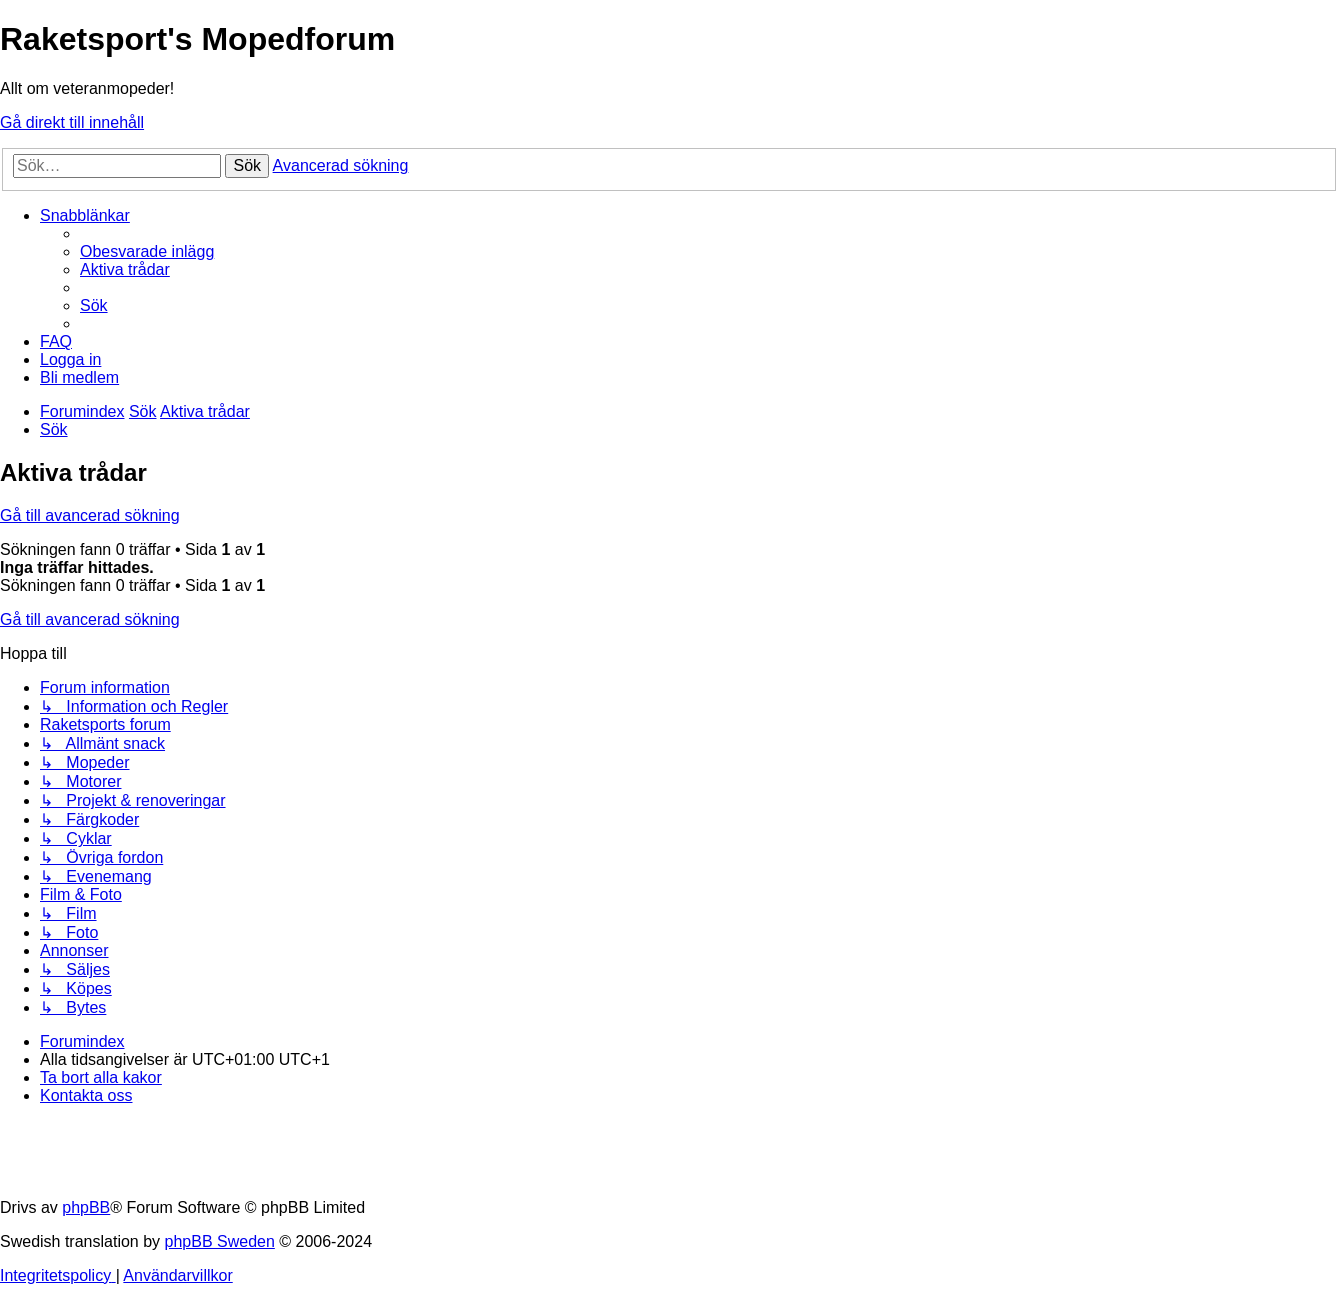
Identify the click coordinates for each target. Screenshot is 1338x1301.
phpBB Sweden (220, 1241)
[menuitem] (147, 251)
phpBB (86, 1207)
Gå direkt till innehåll (72, 122)
